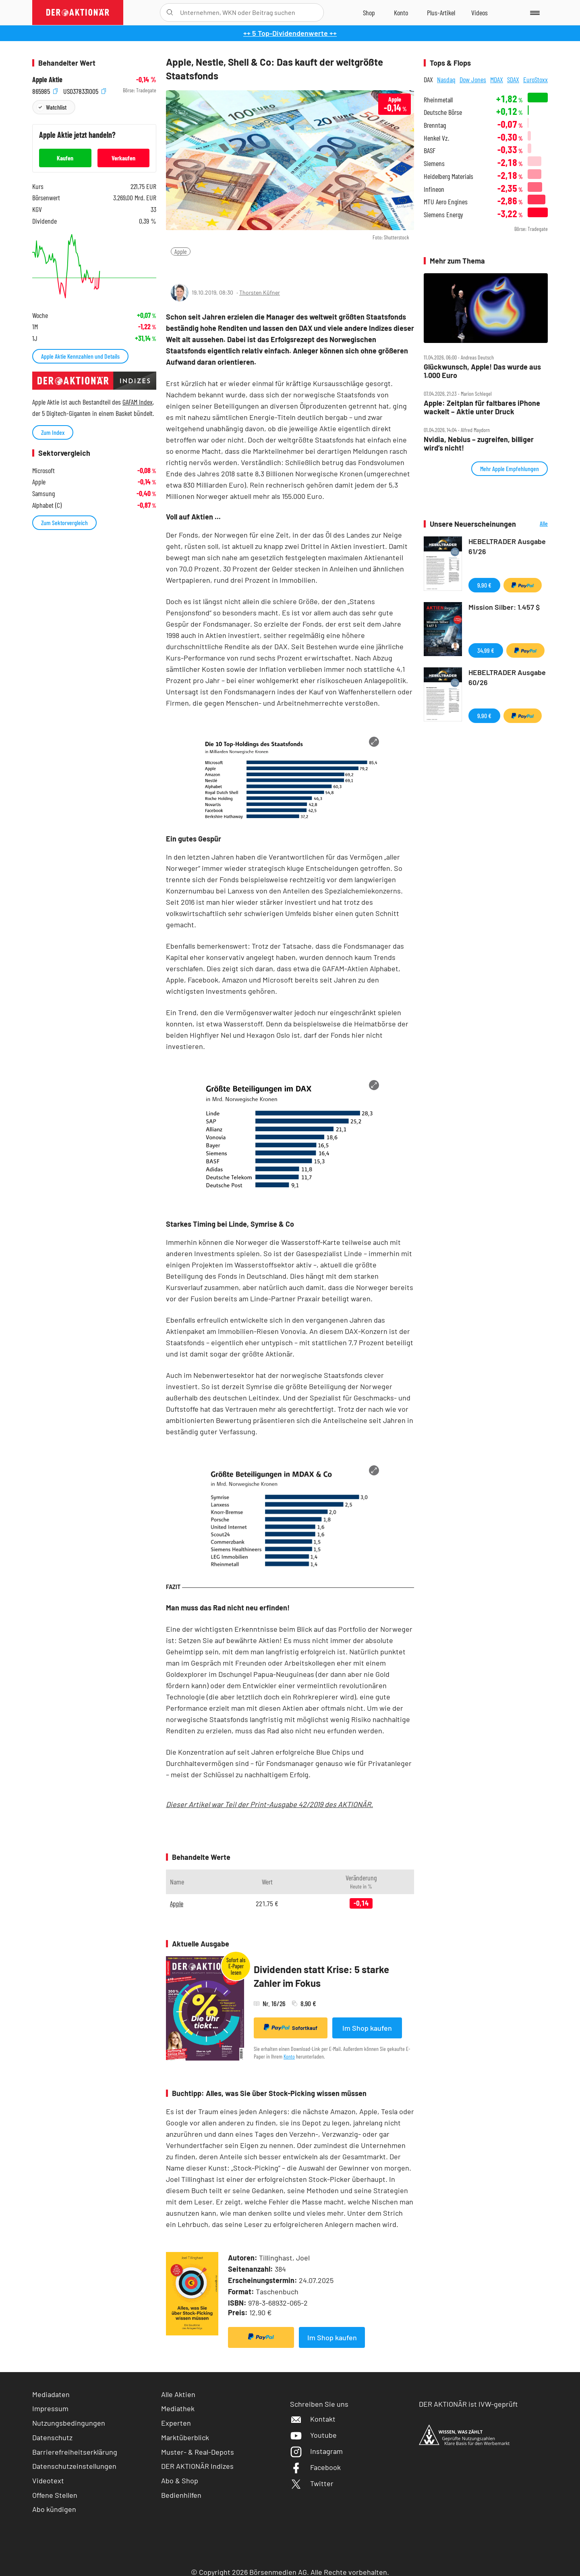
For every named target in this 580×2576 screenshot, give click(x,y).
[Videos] (479, 12)
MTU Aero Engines (446, 201)
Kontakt (313, 2418)
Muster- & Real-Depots (197, 2451)
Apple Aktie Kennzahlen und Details (80, 356)
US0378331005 (84, 90)
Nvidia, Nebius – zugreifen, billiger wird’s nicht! (479, 443)
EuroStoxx (535, 79)
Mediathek (178, 2408)
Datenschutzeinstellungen (74, 2466)
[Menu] (533, 12)
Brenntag (435, 125)
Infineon (434, 189)
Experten (176, 2422)
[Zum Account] (401, 12)
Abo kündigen (54, 2509)
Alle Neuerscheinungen (534, 524)
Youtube (313, 2435)
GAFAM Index (137, 401)
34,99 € (485, 650)
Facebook (315, 2467)
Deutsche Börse (443, 112)
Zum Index (52, 432)
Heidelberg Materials (448, 176)
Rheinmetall (438, 100)
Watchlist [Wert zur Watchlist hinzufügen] (56, 107)
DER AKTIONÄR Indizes (197, 2466)
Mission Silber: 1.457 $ (504, 606)
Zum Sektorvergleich (64, 522)
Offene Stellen (54, 2495)
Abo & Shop (179, 2480)
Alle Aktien (178, 2394)
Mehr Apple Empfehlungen (509, 468)
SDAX (513, 79)
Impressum (50, 2408)
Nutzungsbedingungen (68, 2422)
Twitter (312, 2483)
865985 (45, 90)
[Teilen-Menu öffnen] (177, 268)
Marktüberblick (185, 2437)
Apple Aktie (47, 79)
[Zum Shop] (369, 12)
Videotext (48, 2480)
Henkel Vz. (436, 138)
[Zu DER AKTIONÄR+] (441, 12)
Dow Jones (473, 79)
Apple (180, 251)
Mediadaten (51, 2394)
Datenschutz (52, 2437)
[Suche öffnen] (170, 12)
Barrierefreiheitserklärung (74, 2451)
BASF (429, 150)
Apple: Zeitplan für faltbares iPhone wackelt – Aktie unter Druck (482, 407)
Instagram (316, 2451)
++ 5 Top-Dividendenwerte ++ (290, 33)
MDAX (496, 79)
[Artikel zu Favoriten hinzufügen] (213, 267)
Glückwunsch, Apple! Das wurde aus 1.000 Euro (482, 371)
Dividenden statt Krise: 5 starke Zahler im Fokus (321, 1976)
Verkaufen (123, 158)
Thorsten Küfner (259, 292)
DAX (428, 79)
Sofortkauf (290, 2027)
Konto (289, 2056)
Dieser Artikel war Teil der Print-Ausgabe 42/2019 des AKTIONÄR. (269, 1804)
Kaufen (65, 158)
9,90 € (484, 585)
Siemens (434, 163)
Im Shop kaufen (367, 2027)
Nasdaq (446, 79)
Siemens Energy (443, 214)
